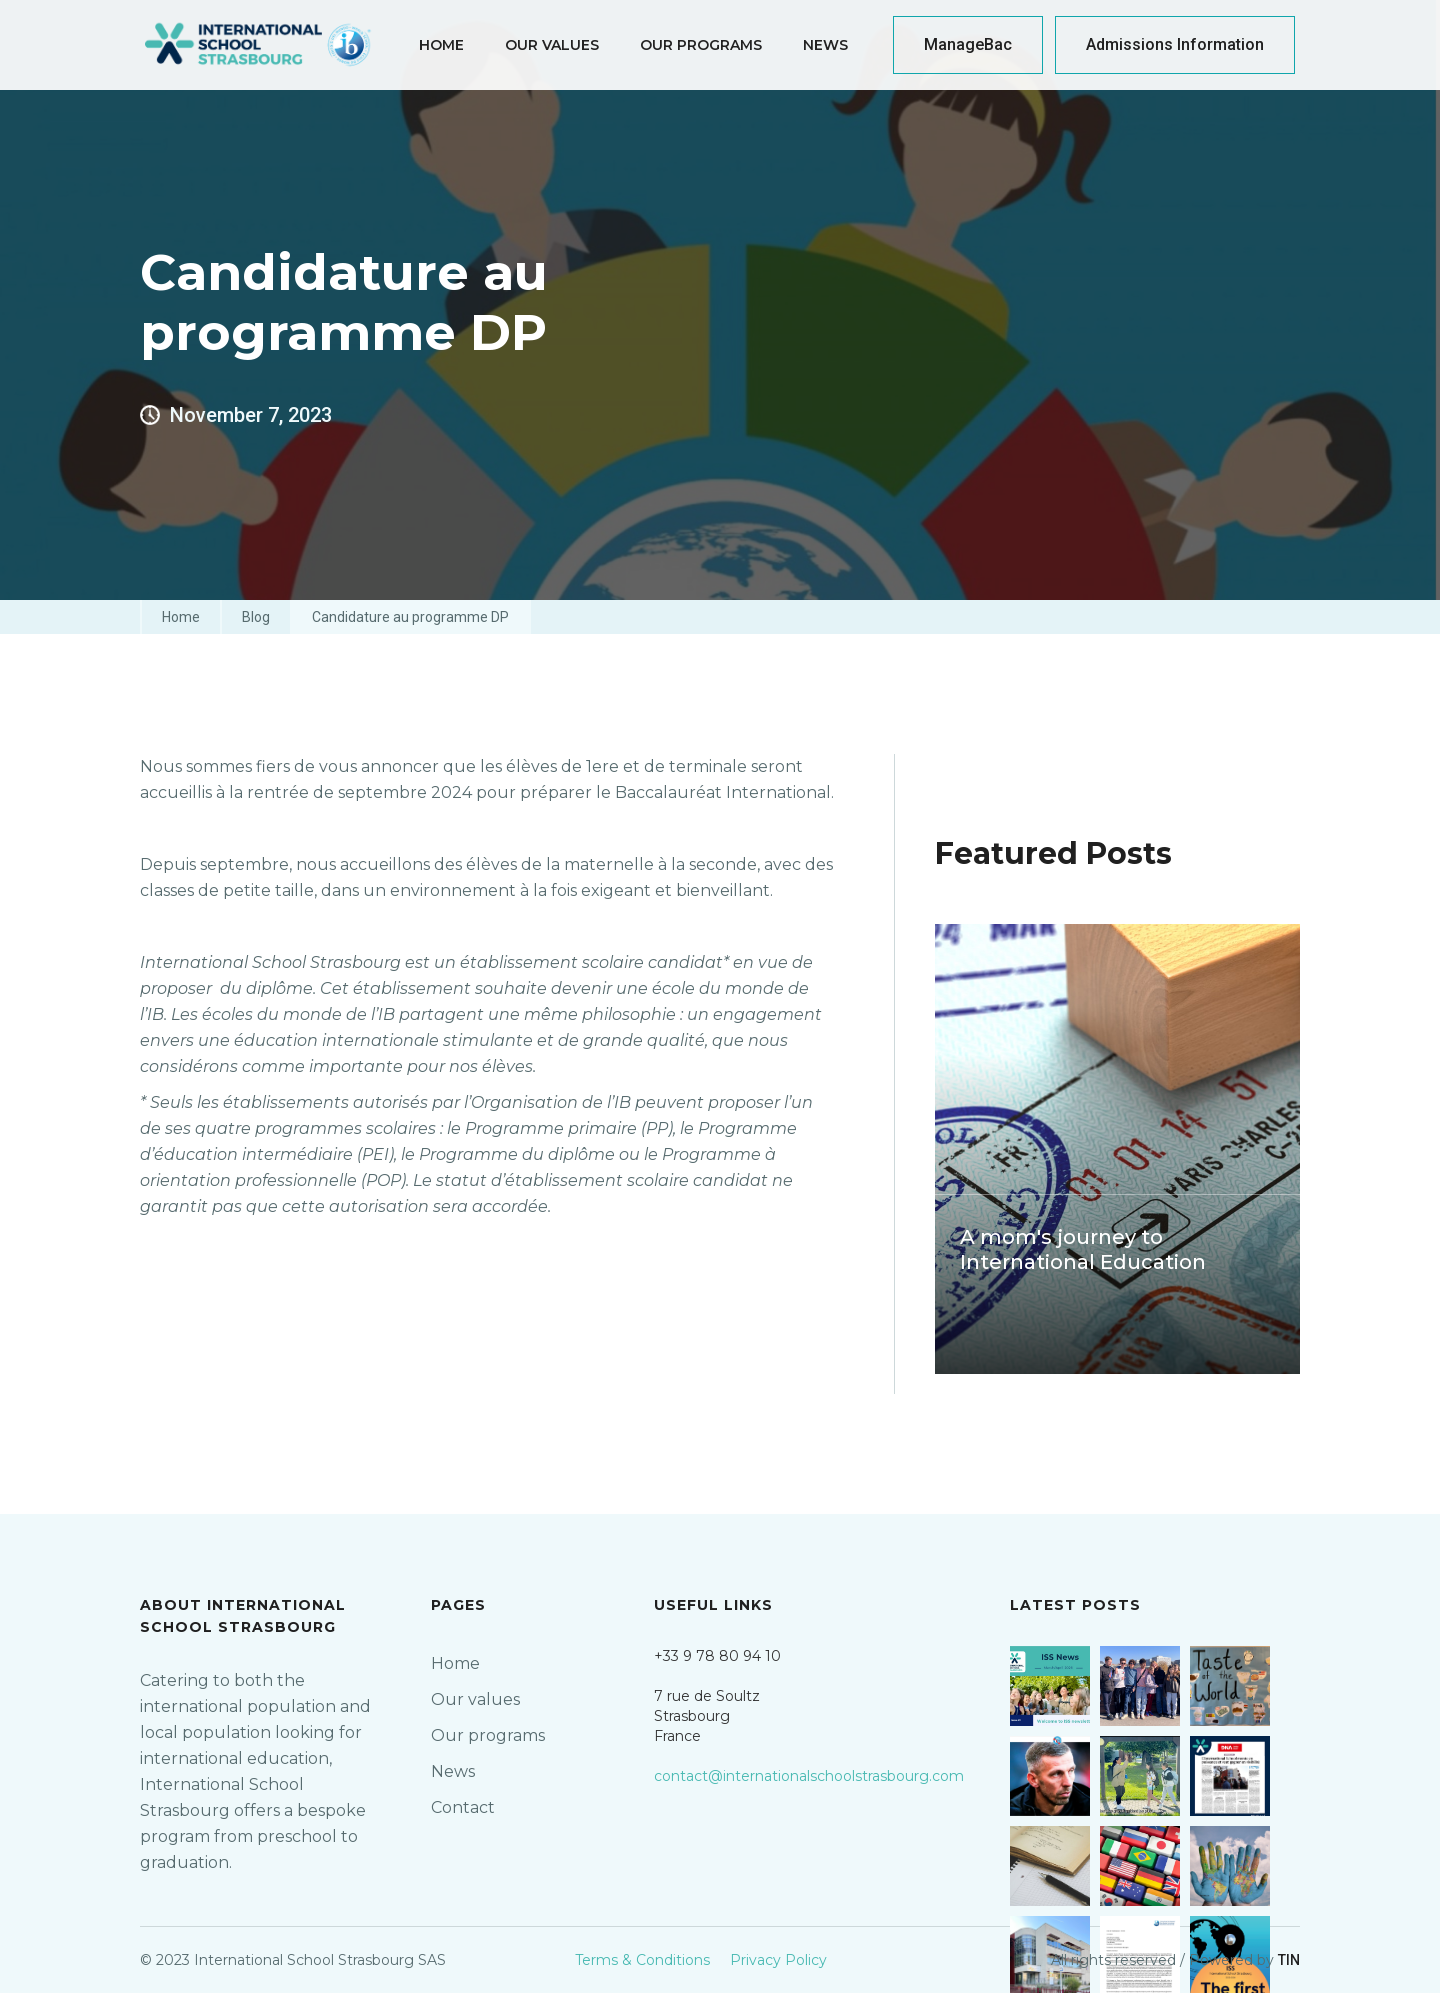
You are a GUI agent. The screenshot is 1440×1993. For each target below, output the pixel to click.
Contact (463, 1807)
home (441, 45)
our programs (701, 45)
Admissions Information (1175, 44)
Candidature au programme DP (410, 617)
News (825, 45)
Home (181, 617)
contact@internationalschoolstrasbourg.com (809, 1776)
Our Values (552, 45)
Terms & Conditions (642, 1960)
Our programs (488, 1735)
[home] (259, 45)
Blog (256, 617)
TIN (1289, 1960)
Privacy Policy (778, 1960)
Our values (475, 1699)
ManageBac (968, 44)
